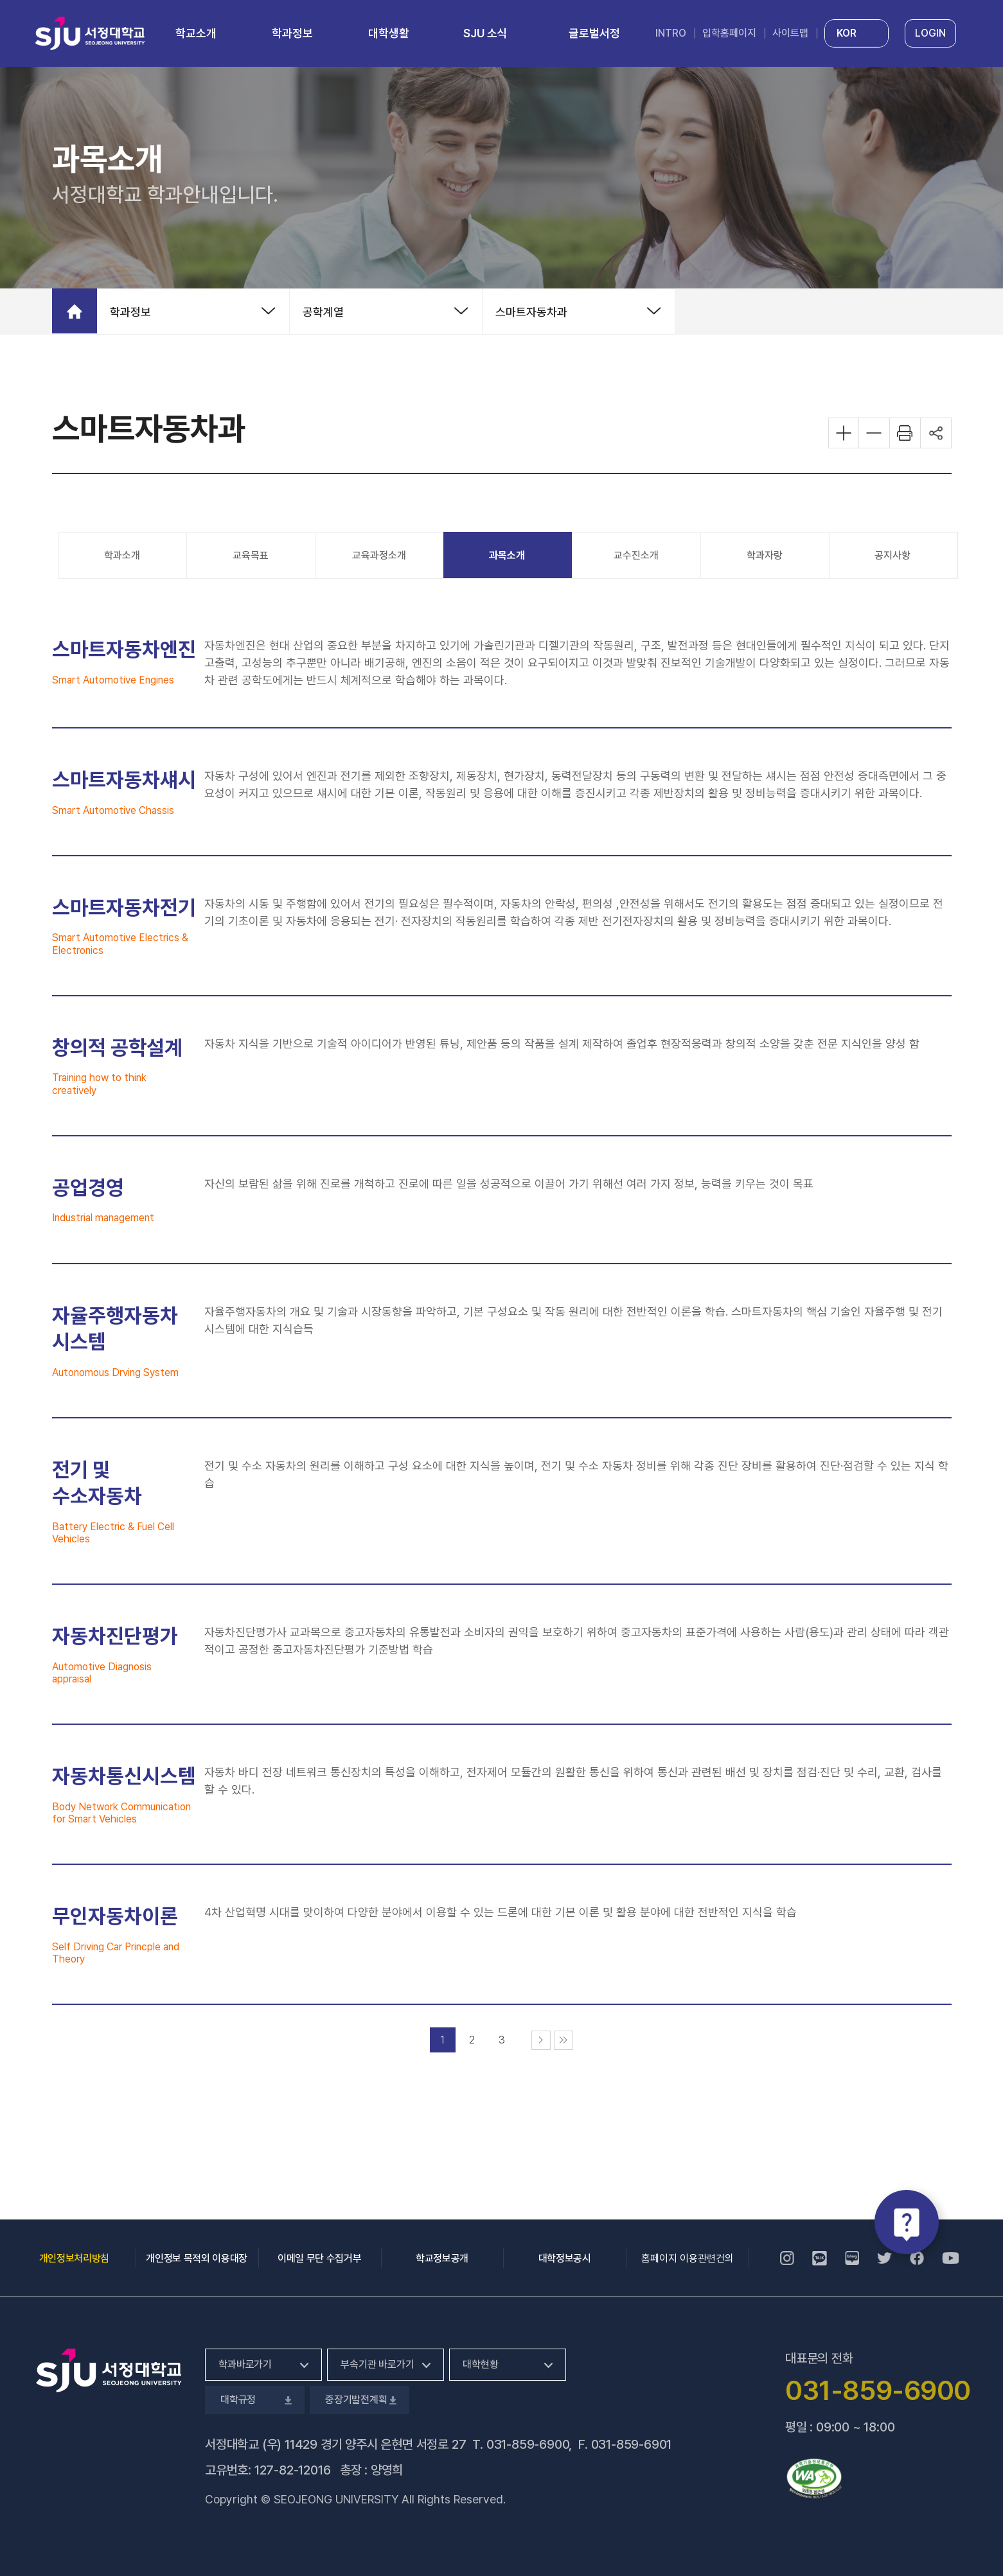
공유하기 (936, 433)
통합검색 (979, 33)
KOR (847, 33)
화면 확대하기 (843, 433)
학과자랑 (765, 555)
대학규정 (255, 2400)
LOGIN (930, 33)
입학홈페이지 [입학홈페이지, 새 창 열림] (729, 33)
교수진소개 (636, 555)
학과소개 (122, 555)
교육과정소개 (379, 555)
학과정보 (292, 33)
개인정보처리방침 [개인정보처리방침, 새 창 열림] (74, 2258)
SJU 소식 (485, 33)
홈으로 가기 (74, 310)
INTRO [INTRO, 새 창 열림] (670, 33)
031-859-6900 (527, 2444)
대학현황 (480, 2364)
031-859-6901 (631, 2444)
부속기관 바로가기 (377, 2364)
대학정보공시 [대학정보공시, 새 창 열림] (564, 2258)
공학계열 (323, 312)
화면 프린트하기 (905, 433)
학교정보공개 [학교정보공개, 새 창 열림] (442, 2258)
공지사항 (892, 555)
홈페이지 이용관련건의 (687, 2258)
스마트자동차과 (531, 312)
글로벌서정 (594, 33)
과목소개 (507, 555)
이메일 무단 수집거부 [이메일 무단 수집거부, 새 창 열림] (319, 2258)
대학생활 (388, 33)
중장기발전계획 (359, 2400)
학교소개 (196, 33)
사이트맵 (790, 33)
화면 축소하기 (874, 433)
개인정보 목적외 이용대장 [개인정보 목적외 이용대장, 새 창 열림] (196, 2258)
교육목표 (251, 555)
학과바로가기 (245, 2364)
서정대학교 (90, 33)
